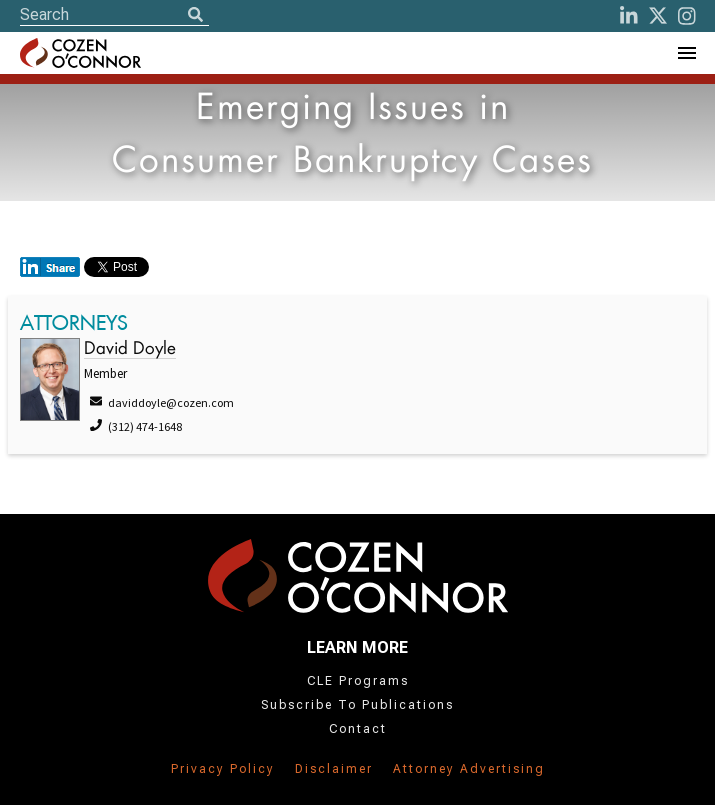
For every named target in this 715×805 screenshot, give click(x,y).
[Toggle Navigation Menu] (686, 53)
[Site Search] (114, 14)
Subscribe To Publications (357, 705)
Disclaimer (334, 769)
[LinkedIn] (629, 16)
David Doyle (130, 349)
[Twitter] (658, 16)
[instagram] (687, 16)
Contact (358, 729)
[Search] (195, 16)
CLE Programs (358, 681)
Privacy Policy (223, 769)
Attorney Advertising (469, 769)
